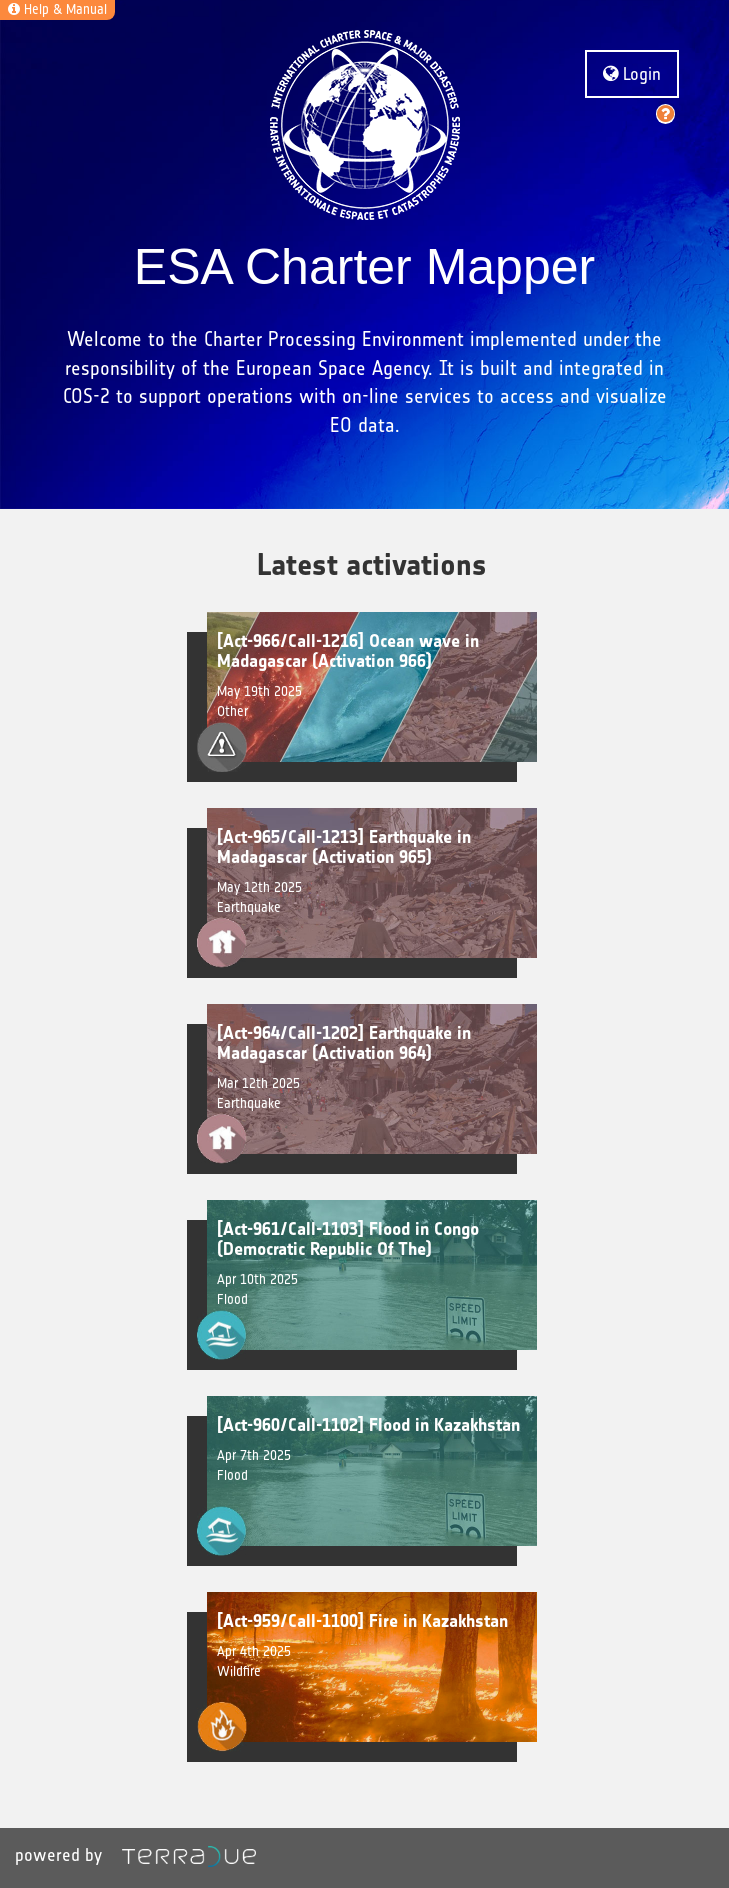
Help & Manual (57, 9)
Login (632, 74)
